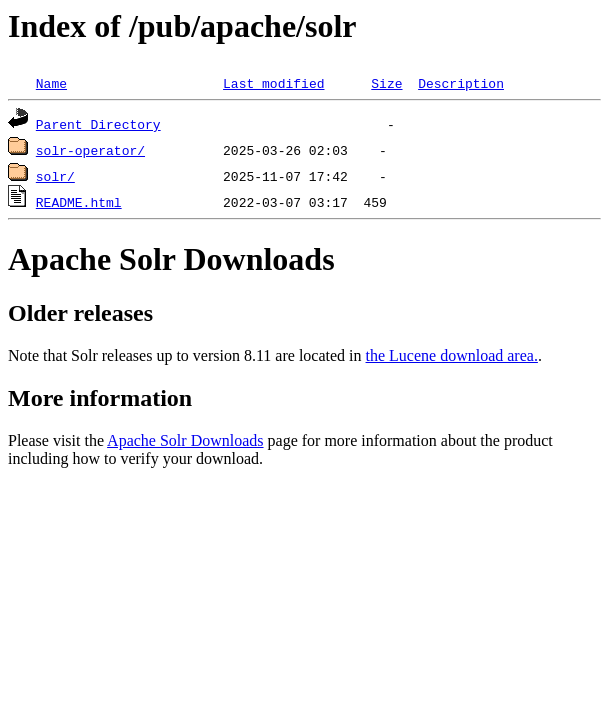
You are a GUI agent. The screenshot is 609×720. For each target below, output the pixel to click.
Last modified (273, 83)
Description (461, 83)
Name (51, 83)
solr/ (55, 176)
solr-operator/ (90, 150)
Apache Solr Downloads (185, 440)
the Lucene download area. (452, 355)
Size (386, 83)
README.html (79, 202)
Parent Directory (98, 124)
